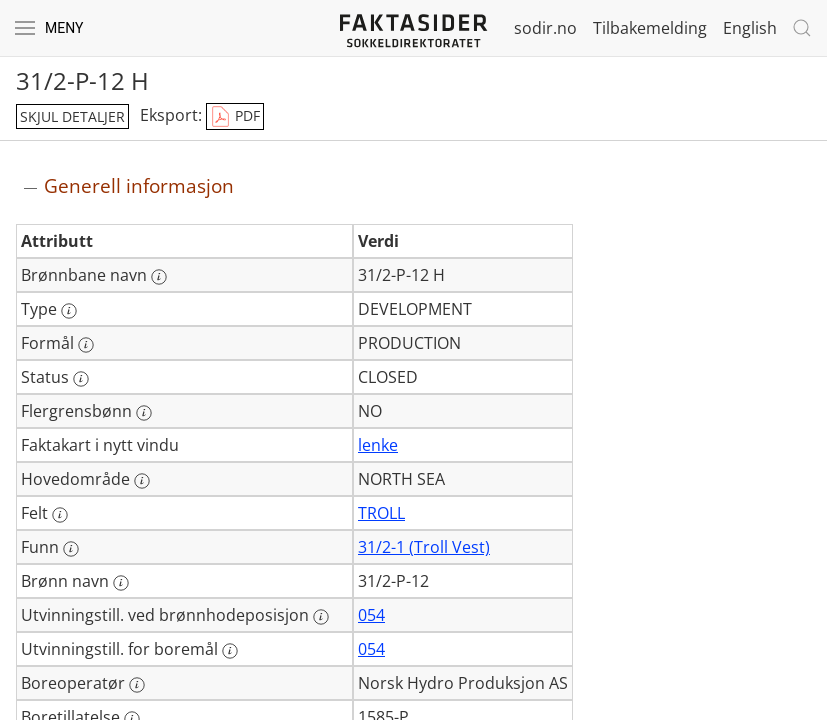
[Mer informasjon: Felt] (60, 515)
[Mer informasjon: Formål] (86, 345)
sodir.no (545, 28)
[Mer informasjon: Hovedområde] (142, 481)
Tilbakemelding (650, 28)
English (750, 28)
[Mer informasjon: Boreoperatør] (137, 685)
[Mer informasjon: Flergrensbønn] (144, 413)
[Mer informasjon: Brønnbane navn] (159, 277)
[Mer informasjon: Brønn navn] (121, 583)
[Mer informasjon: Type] (69, 311)
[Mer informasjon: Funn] (71, 549)
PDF (235, 117)
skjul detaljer (72, 116)
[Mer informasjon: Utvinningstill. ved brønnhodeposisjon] (321, 617)
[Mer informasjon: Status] (81, 379)
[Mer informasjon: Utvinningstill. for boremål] (230, 651)
